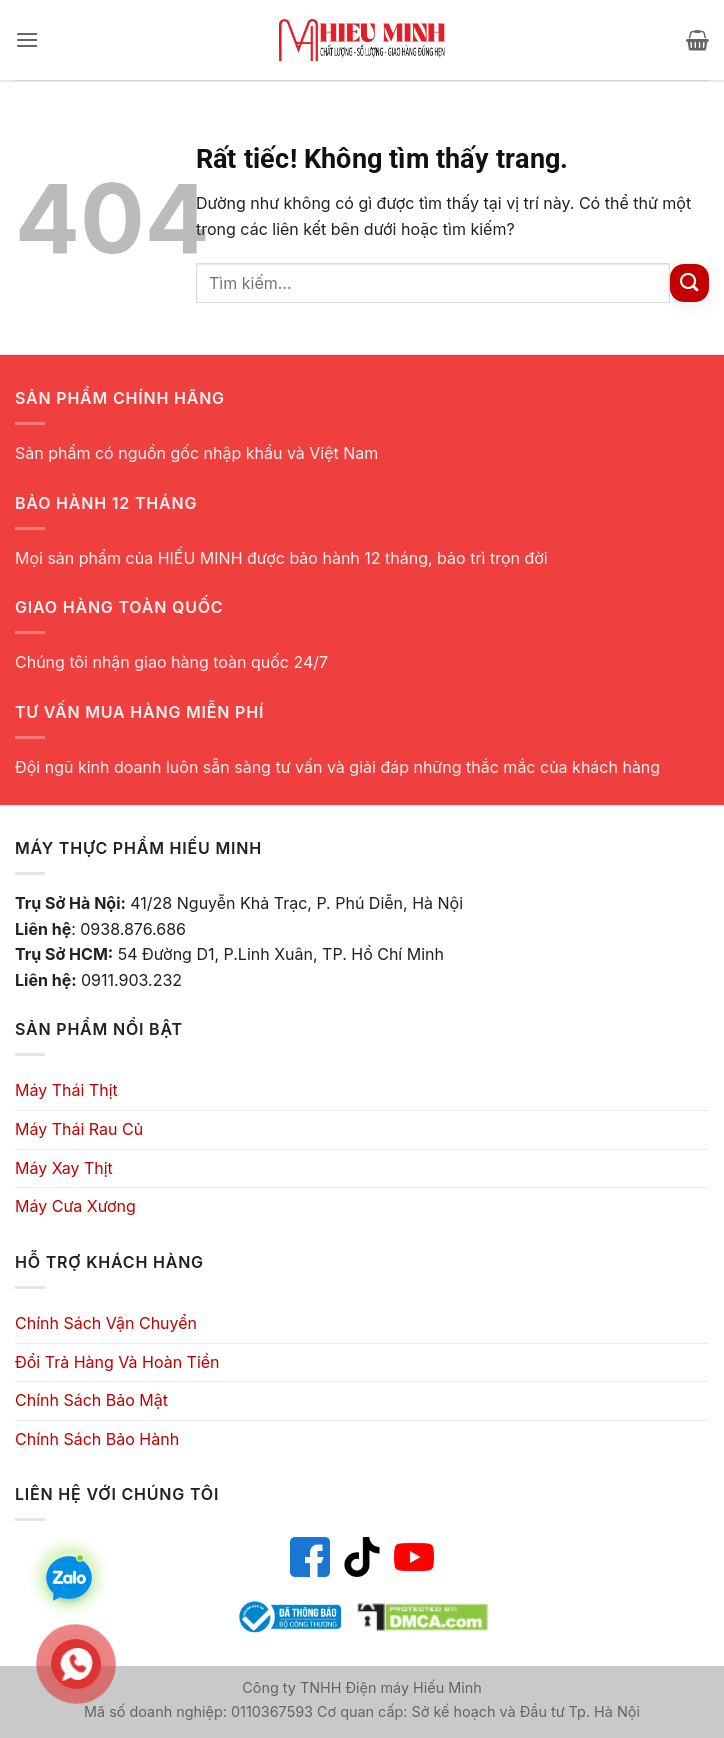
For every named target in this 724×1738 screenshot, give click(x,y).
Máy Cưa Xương (75, 1206)
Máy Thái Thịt (66, 1090)
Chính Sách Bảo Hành (97, 1439)
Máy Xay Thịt (64, 1168)
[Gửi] (689, 283)
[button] (27, 39)
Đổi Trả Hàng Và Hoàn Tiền (117, 1362)
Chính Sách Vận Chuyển (106, 1323)
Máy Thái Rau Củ (79, 1129)
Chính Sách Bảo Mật (91, 1400)
